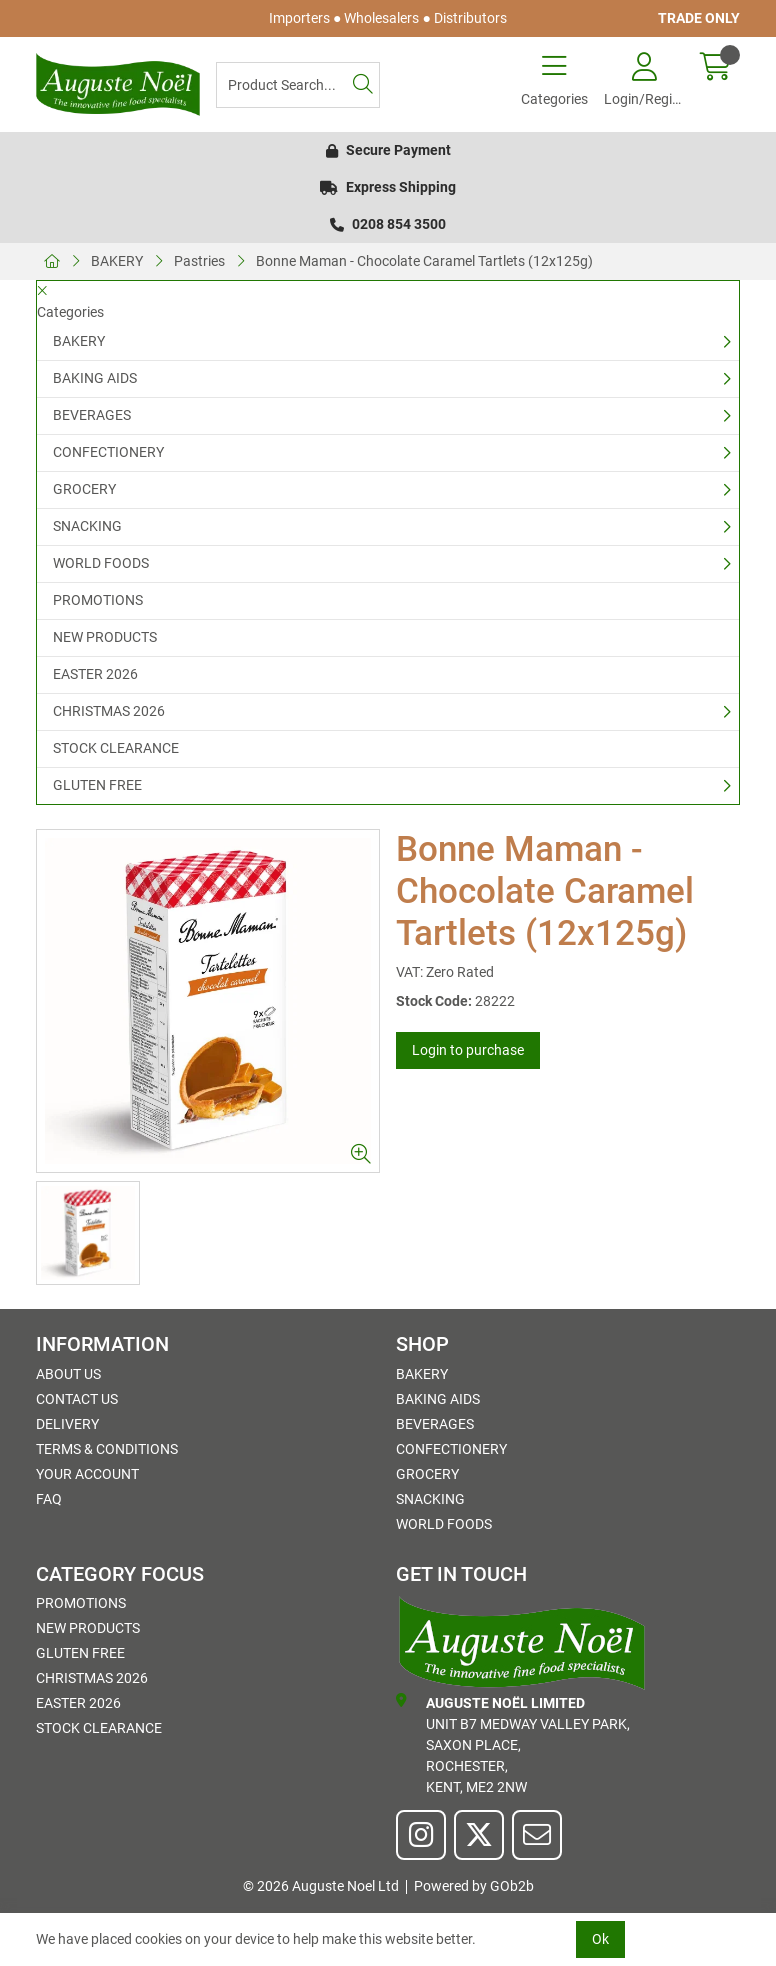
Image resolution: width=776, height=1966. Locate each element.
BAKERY (117, 261)
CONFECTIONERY (108, 452)
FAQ (49, 1499)
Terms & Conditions (107, 1449)
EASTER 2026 (95, 674)
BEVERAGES (92, 415)
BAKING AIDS (95, 378)
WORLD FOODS (101, 563)
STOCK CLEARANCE (116, 748)
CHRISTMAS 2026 (109, 711)
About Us (68, 1374)
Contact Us (77, 1399)
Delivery (67, 1424)
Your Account (87, 1474)
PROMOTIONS (98, 600)
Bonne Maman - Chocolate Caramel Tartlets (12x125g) (424, 261)
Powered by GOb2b (474, 1886)
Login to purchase (468, 1050)
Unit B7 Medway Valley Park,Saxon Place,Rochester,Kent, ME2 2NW (513, 1744)
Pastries (199, 261)
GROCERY (84, 489)
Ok (600, 1939)
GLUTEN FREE (97, 785)
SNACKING (87, 526)
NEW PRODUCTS (105, 637)
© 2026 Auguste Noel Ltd (321, 1886)
